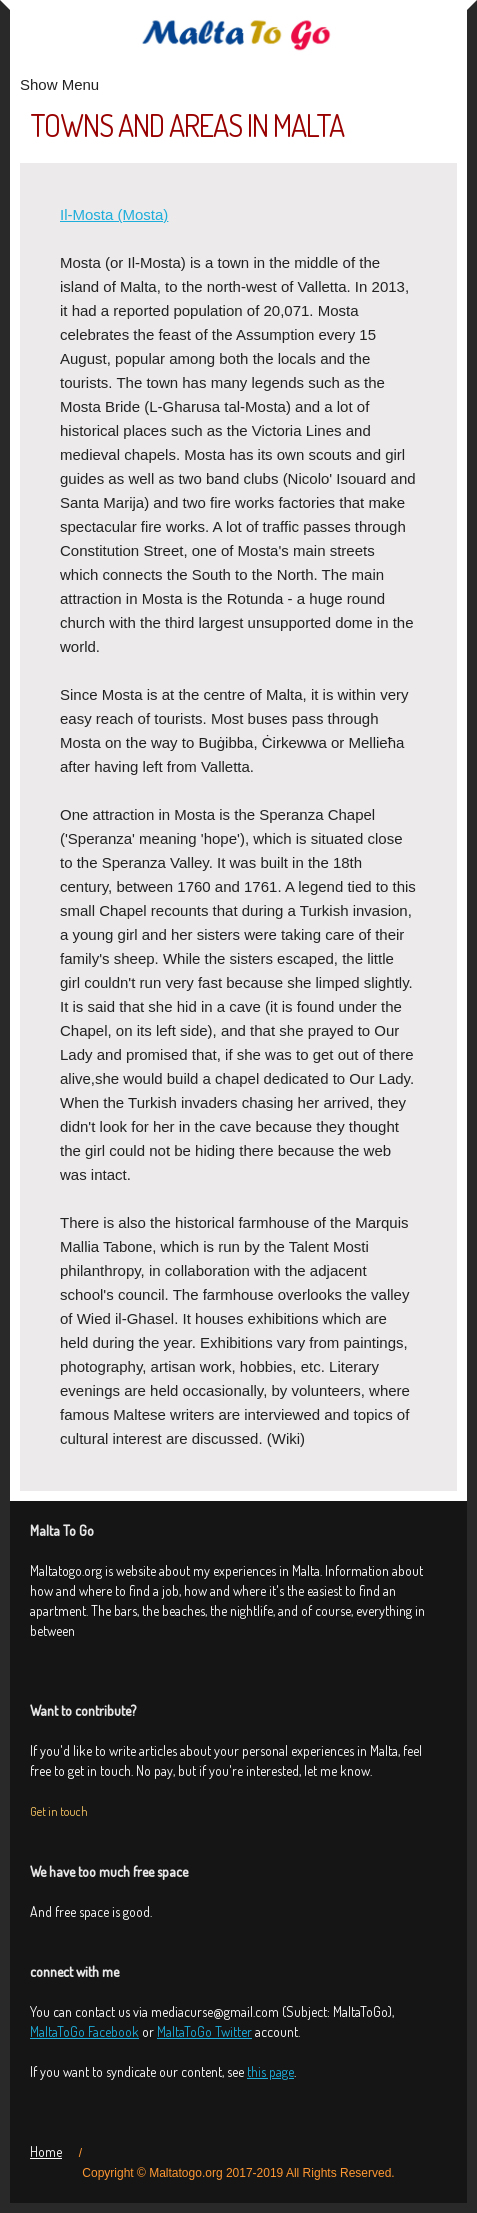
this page (270, 2071)
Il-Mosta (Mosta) (114, 214)
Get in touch (59, 1811)
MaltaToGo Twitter (204, 2031)
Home (46, 2151)
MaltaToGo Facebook (84, 2031)
